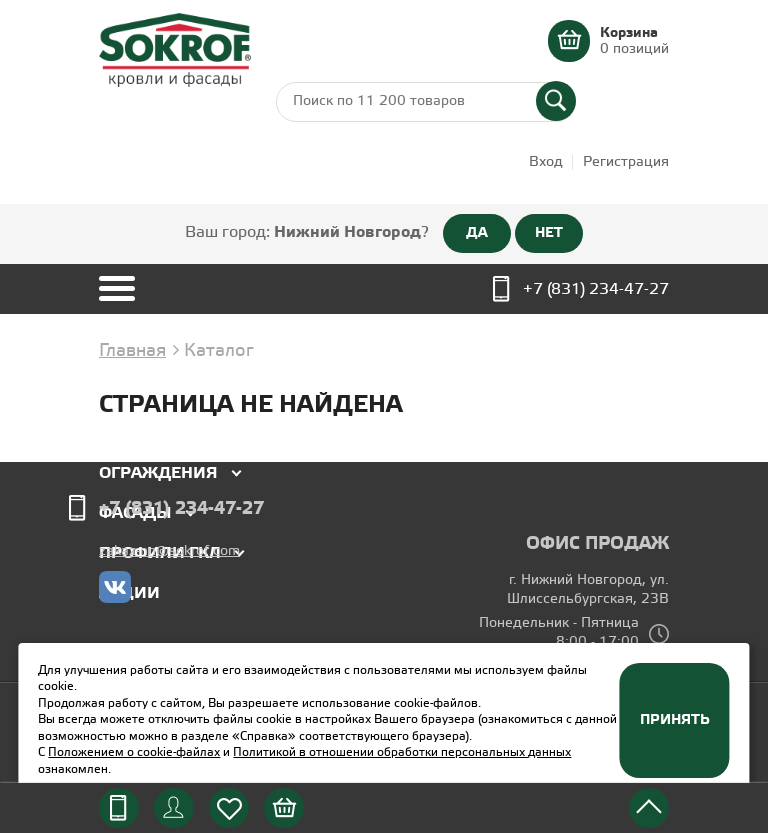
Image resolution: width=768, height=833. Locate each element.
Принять (675, 720)
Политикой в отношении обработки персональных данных (402, 752)
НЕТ (549, 233)
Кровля (134, 433)
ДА (477, 233)
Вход (546, 162)
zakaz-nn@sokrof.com (169, 551)
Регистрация (626, 162)
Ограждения (158, 473)
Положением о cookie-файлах (134, 752)
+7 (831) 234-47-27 (596, 289)
